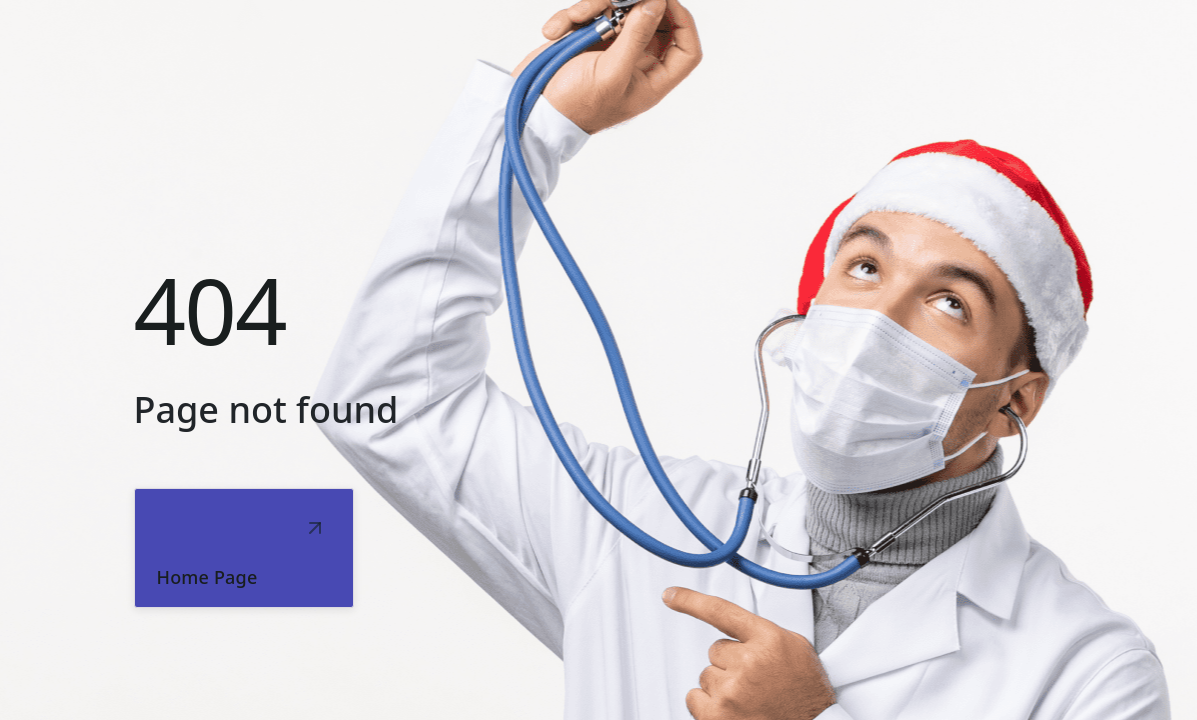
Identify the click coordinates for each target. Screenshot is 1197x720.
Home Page (207, 577)
